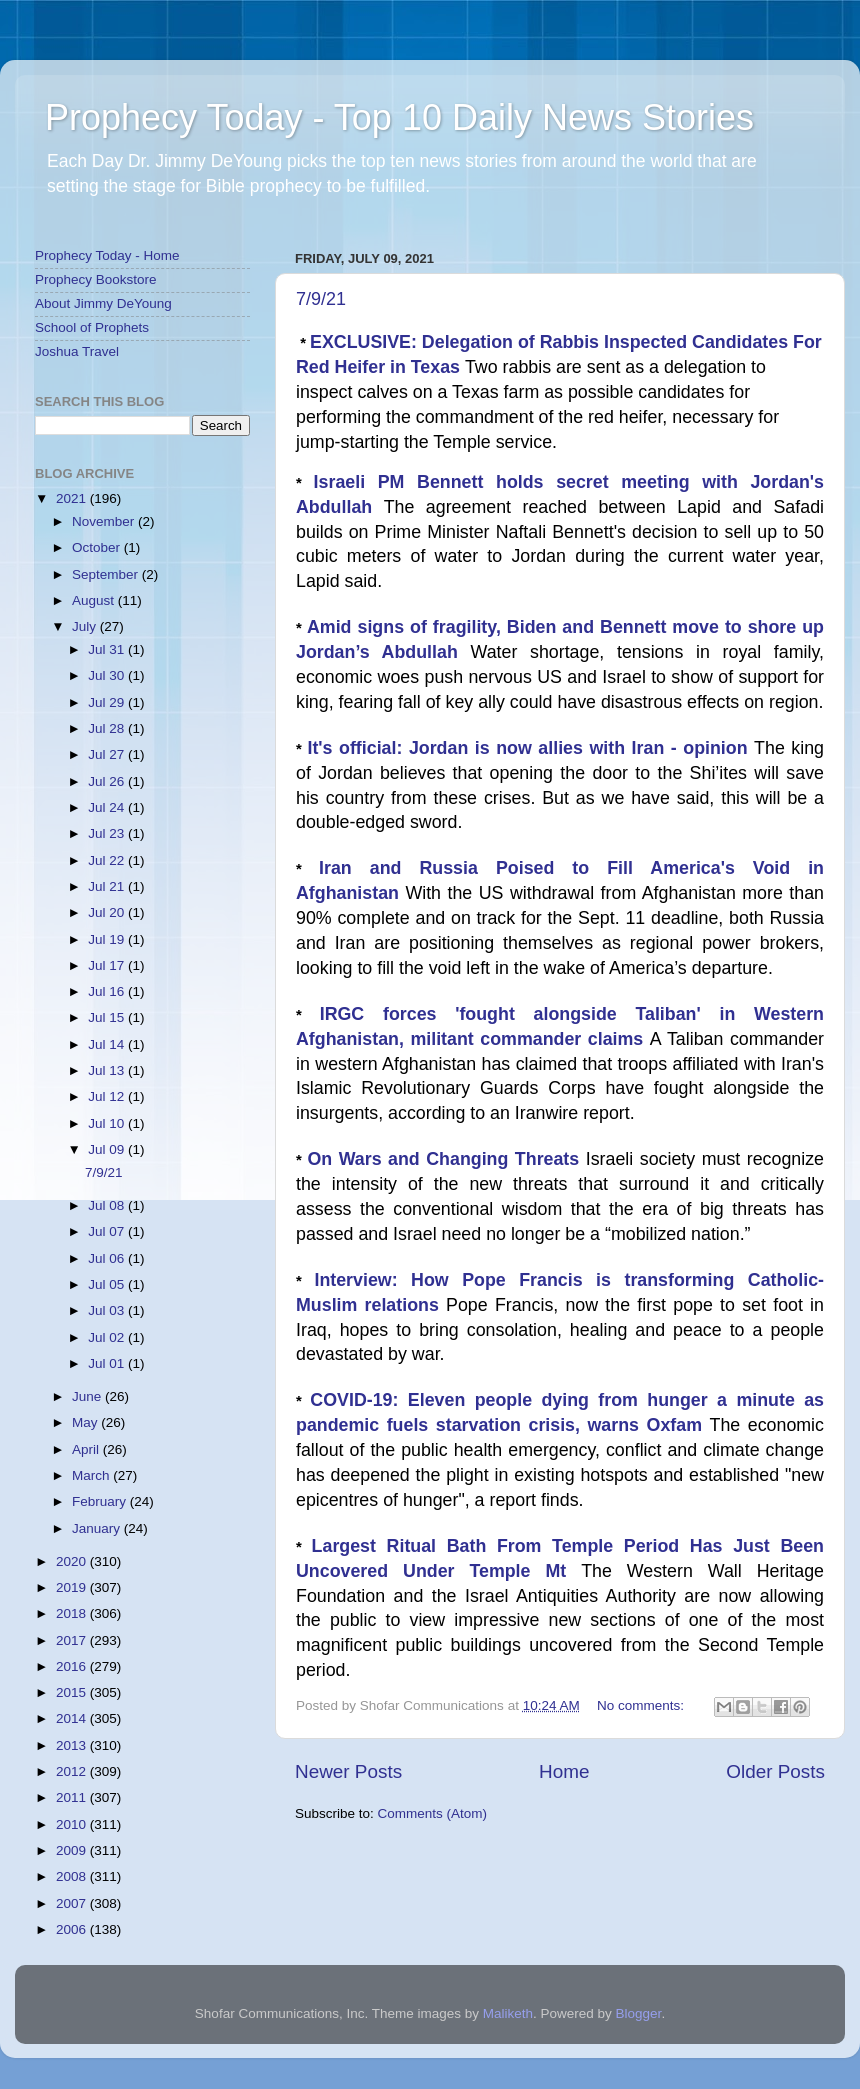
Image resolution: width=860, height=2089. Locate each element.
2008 (73, 1876)
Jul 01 (108, 1363)
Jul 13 (108, 1070)
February (101, 1501)
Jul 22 (108, 860)
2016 (73, 1666)
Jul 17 (108, 965)
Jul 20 (108, 912)
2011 (73, 1797)
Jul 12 (108, 1096)
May (86, 1422)
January (98, 1528)
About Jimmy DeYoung (103, 303)
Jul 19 (108, 939)
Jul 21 (108, 886)
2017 (73, 1640)
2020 (73, 1561)
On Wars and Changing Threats (446, 1159)
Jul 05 (108, 1284)
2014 (73, 1718)
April (87, 1449)
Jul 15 (108, 1017)
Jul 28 (108, 728)
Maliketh (508, 2013)
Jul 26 (108, 781)
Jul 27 (108, 754)
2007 (73, 1903)
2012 (73, 1771)
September (107, 574)
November (105, 521)
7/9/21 (321, 299)
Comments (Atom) (433, 1813)
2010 (73, 1824)
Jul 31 (108, 649)
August (95, 600)
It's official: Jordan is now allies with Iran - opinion (530, 748)
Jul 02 (108, 1337)
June (88, 1396)
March (92, 1475)
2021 (73, 498)
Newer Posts (348, 1771)
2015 (73, 1692)
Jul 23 (108, 833)
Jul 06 (108, 1258)
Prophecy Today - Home (107, 255)
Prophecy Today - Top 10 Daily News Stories (399, 117)
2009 (73, 1850)
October (98, 547)
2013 (73, 1745)
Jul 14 (108, 1044)
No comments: (642, 1705)
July (86, 626)
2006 (73, 1929)
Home (564, 1771)
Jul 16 (108, 991)
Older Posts (775, 1771)
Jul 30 (108, 675)
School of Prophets (92, 327)
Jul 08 (108, 1205)
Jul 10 (108, 1123)
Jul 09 (108, 1149)
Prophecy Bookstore (96, 279)
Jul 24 (108, 807)
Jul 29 (108, 702)
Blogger (639, 2013)
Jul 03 (108, 1310)
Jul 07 (108, 1231)
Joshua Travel (77, 351)
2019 (73, 1587)
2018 (73, 1613)
